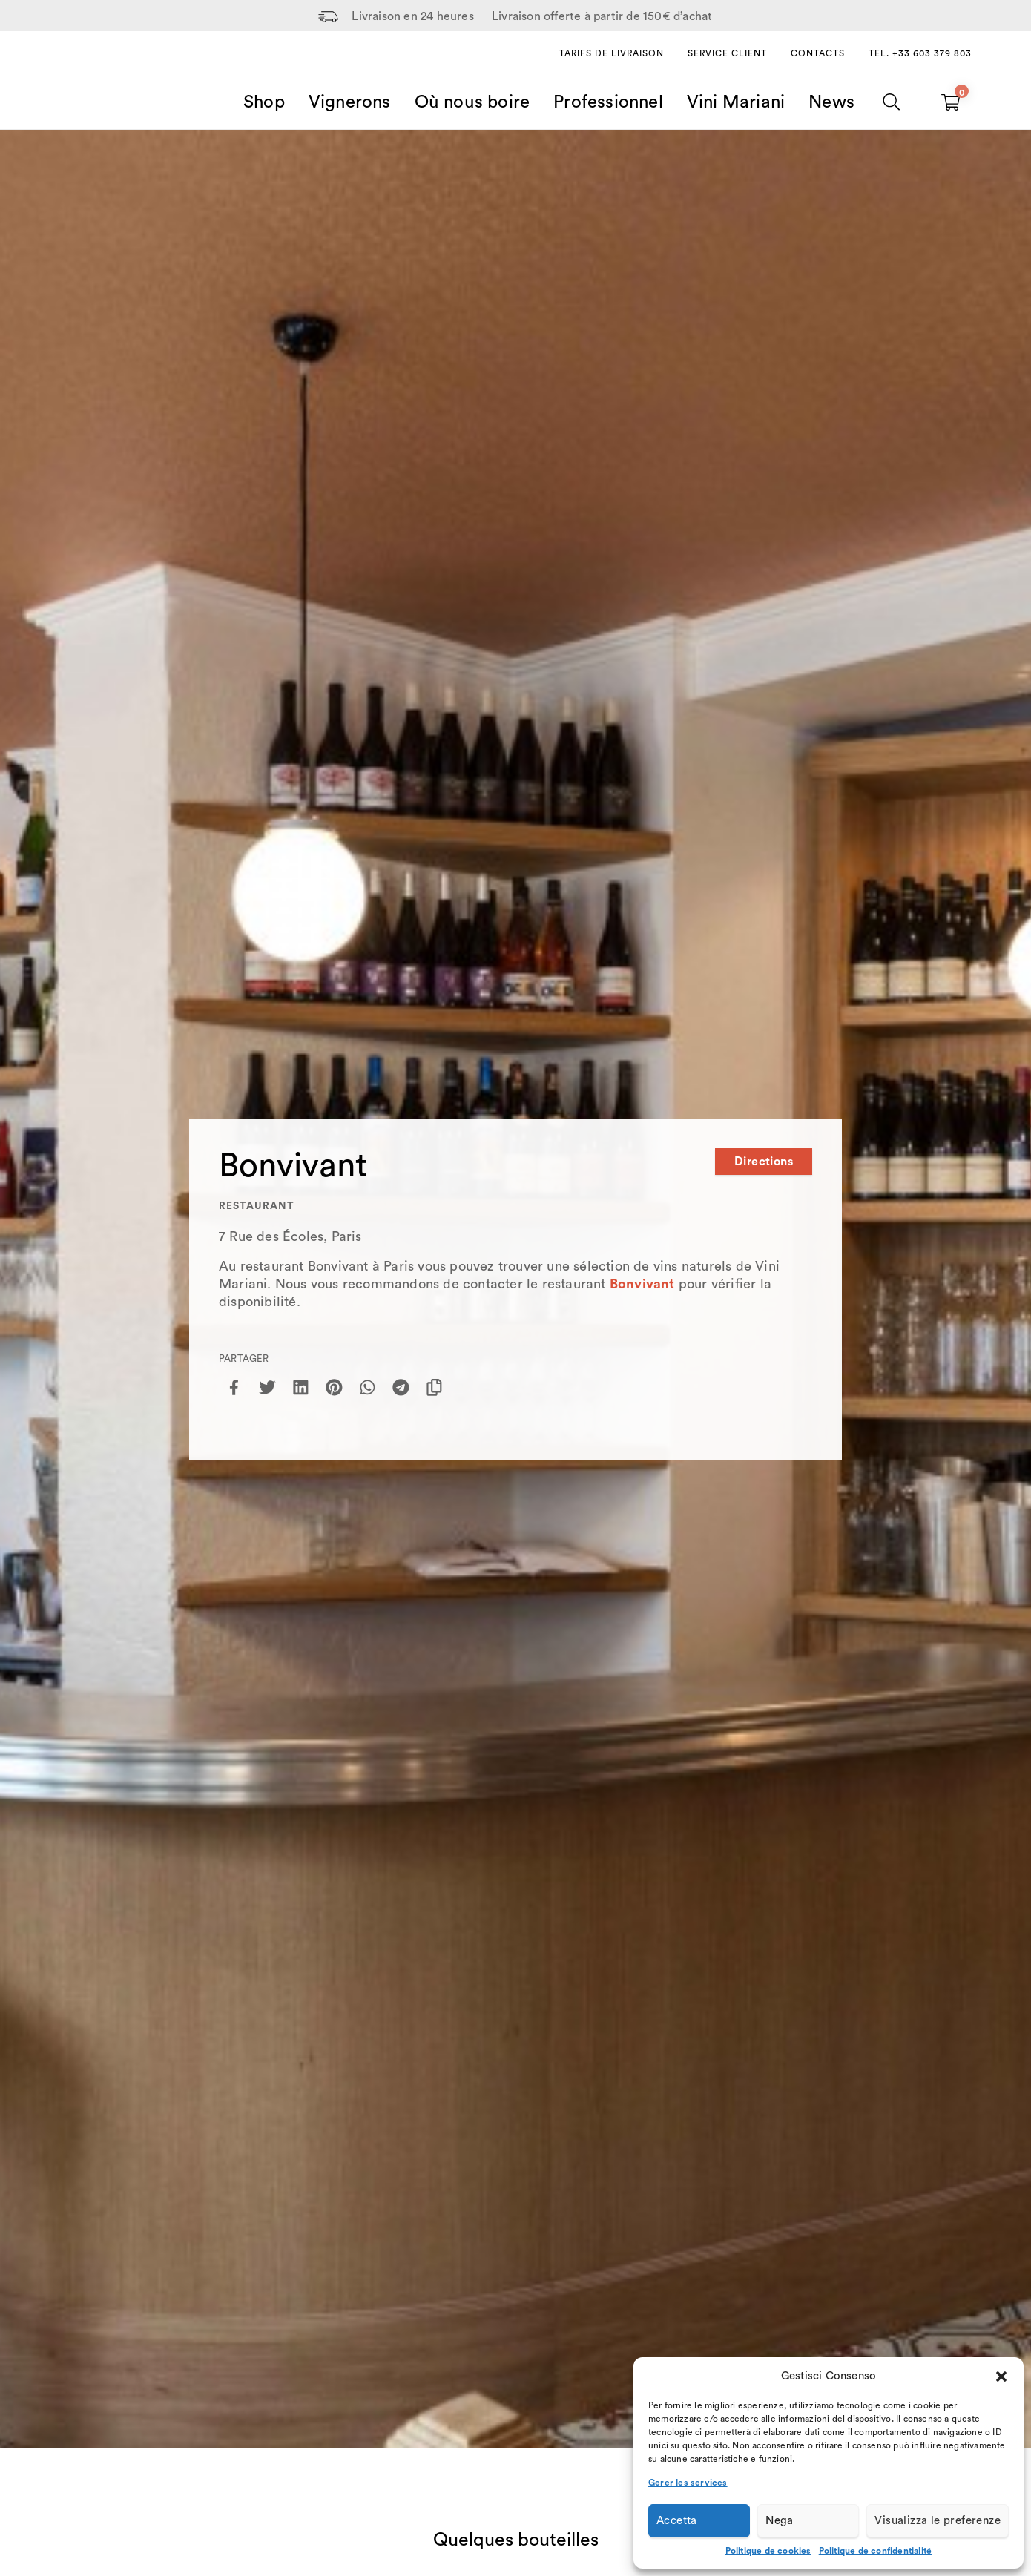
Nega (779, 2520)
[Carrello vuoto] (950, 102)
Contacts (818, 53)
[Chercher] (892, 102)
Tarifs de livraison (611, 53)
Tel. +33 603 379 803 (920, 53)
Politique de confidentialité (875, 2550)
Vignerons (350, 102)
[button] (1001, 2376)
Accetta (676, 2520)
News (831, 102)
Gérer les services (688, 2482)
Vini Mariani (736, 102)
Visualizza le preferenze (937, 2520)
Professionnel (608, 102)
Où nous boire (472, 102)
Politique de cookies (768, 2550)
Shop (264, 102)
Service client (727, 53)
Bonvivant (642, 1284)
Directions (763, 1161)
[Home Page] (96, 84)
